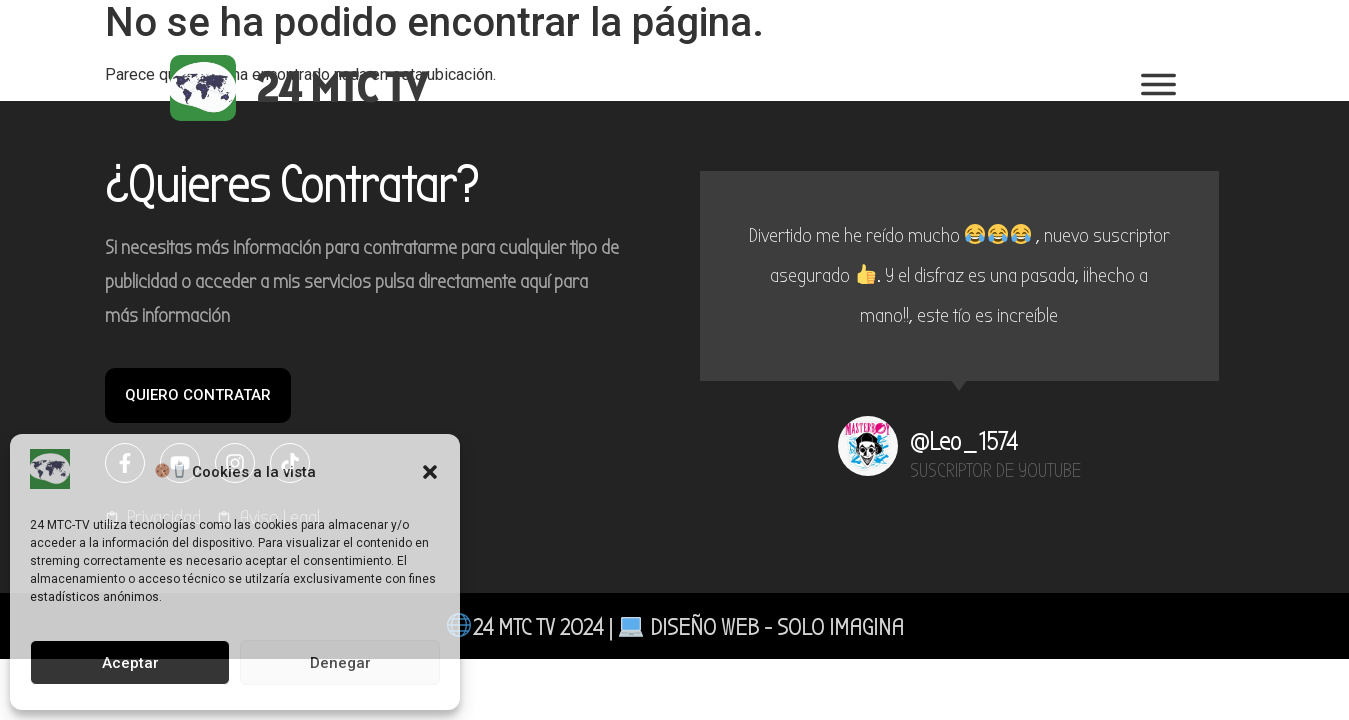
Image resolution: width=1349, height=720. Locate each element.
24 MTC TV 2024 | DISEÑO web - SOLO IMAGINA (675, 627)
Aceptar (130, 663)
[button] (430, 472)
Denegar (340, 663)
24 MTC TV (341, 87)
